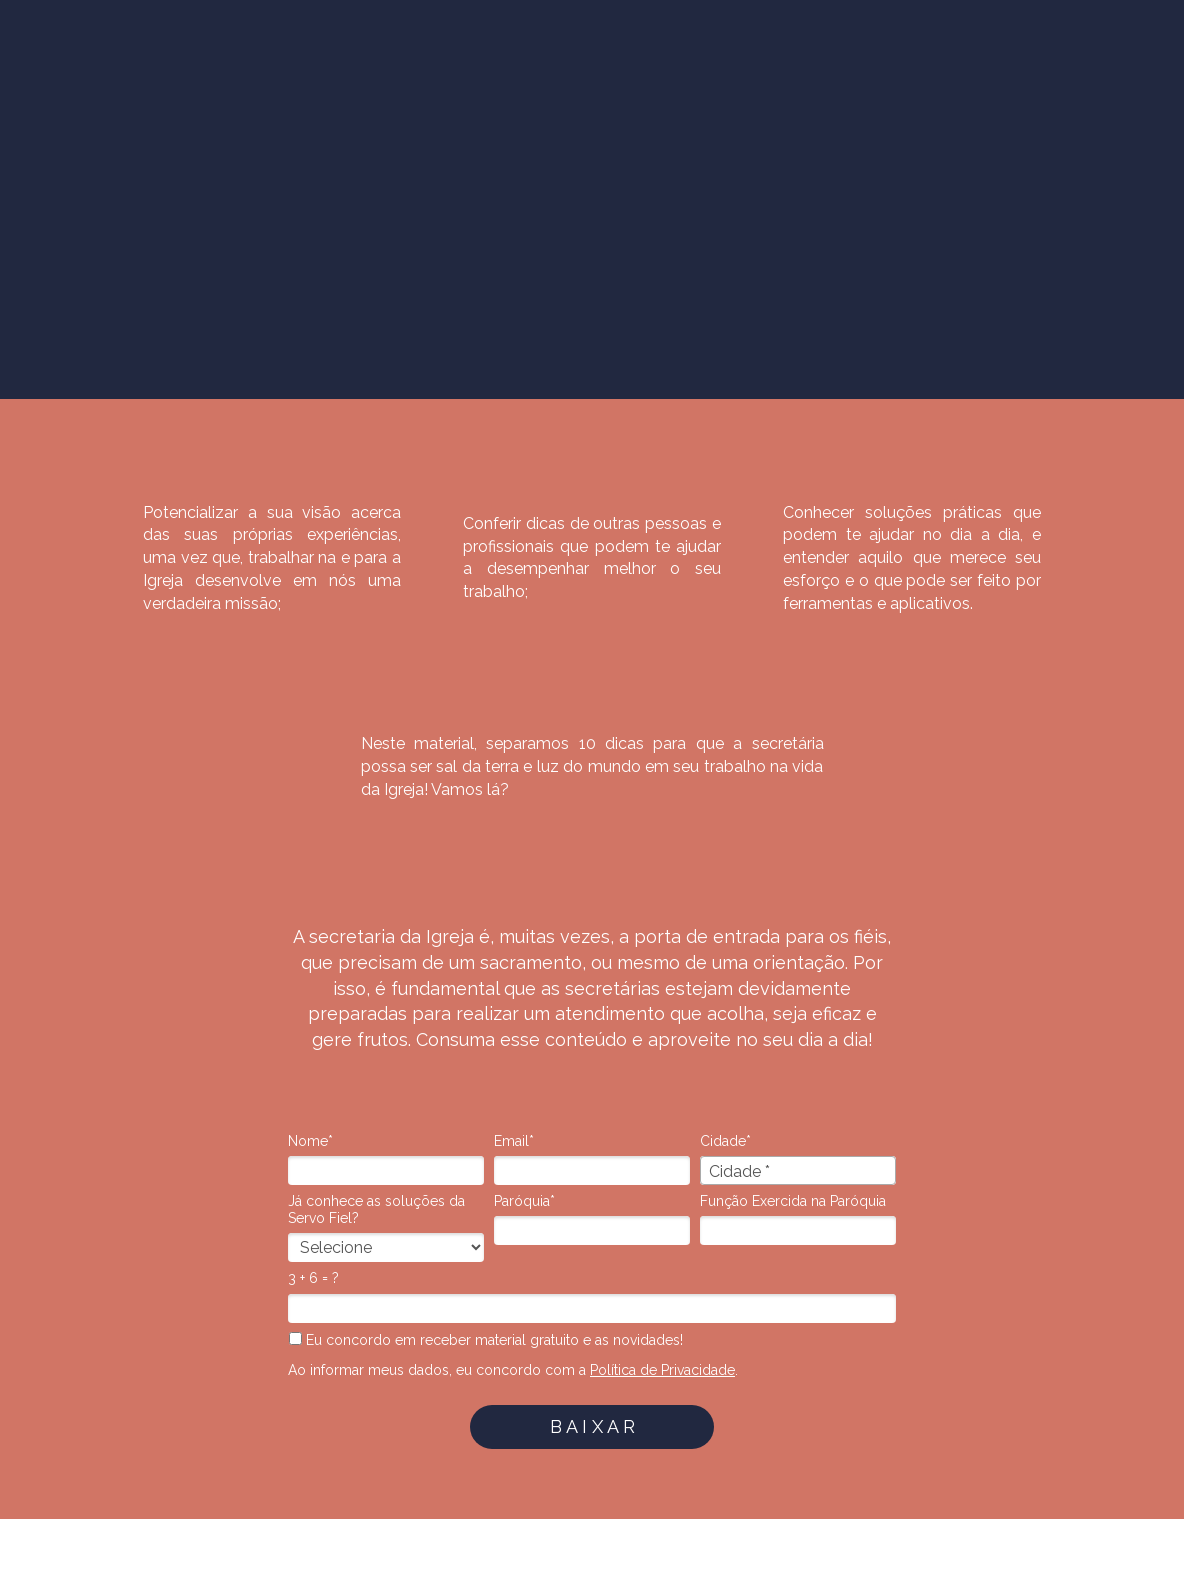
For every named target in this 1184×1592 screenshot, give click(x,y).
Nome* (310, 1141)
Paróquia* (524, 1201)
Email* (514, 1141)
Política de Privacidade (662, 1370)
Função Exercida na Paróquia (793, 1201)
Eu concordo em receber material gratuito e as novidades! (486, 1340)
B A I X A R (592, 1426)
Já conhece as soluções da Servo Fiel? (376, 1210)
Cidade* (725, 1141)
